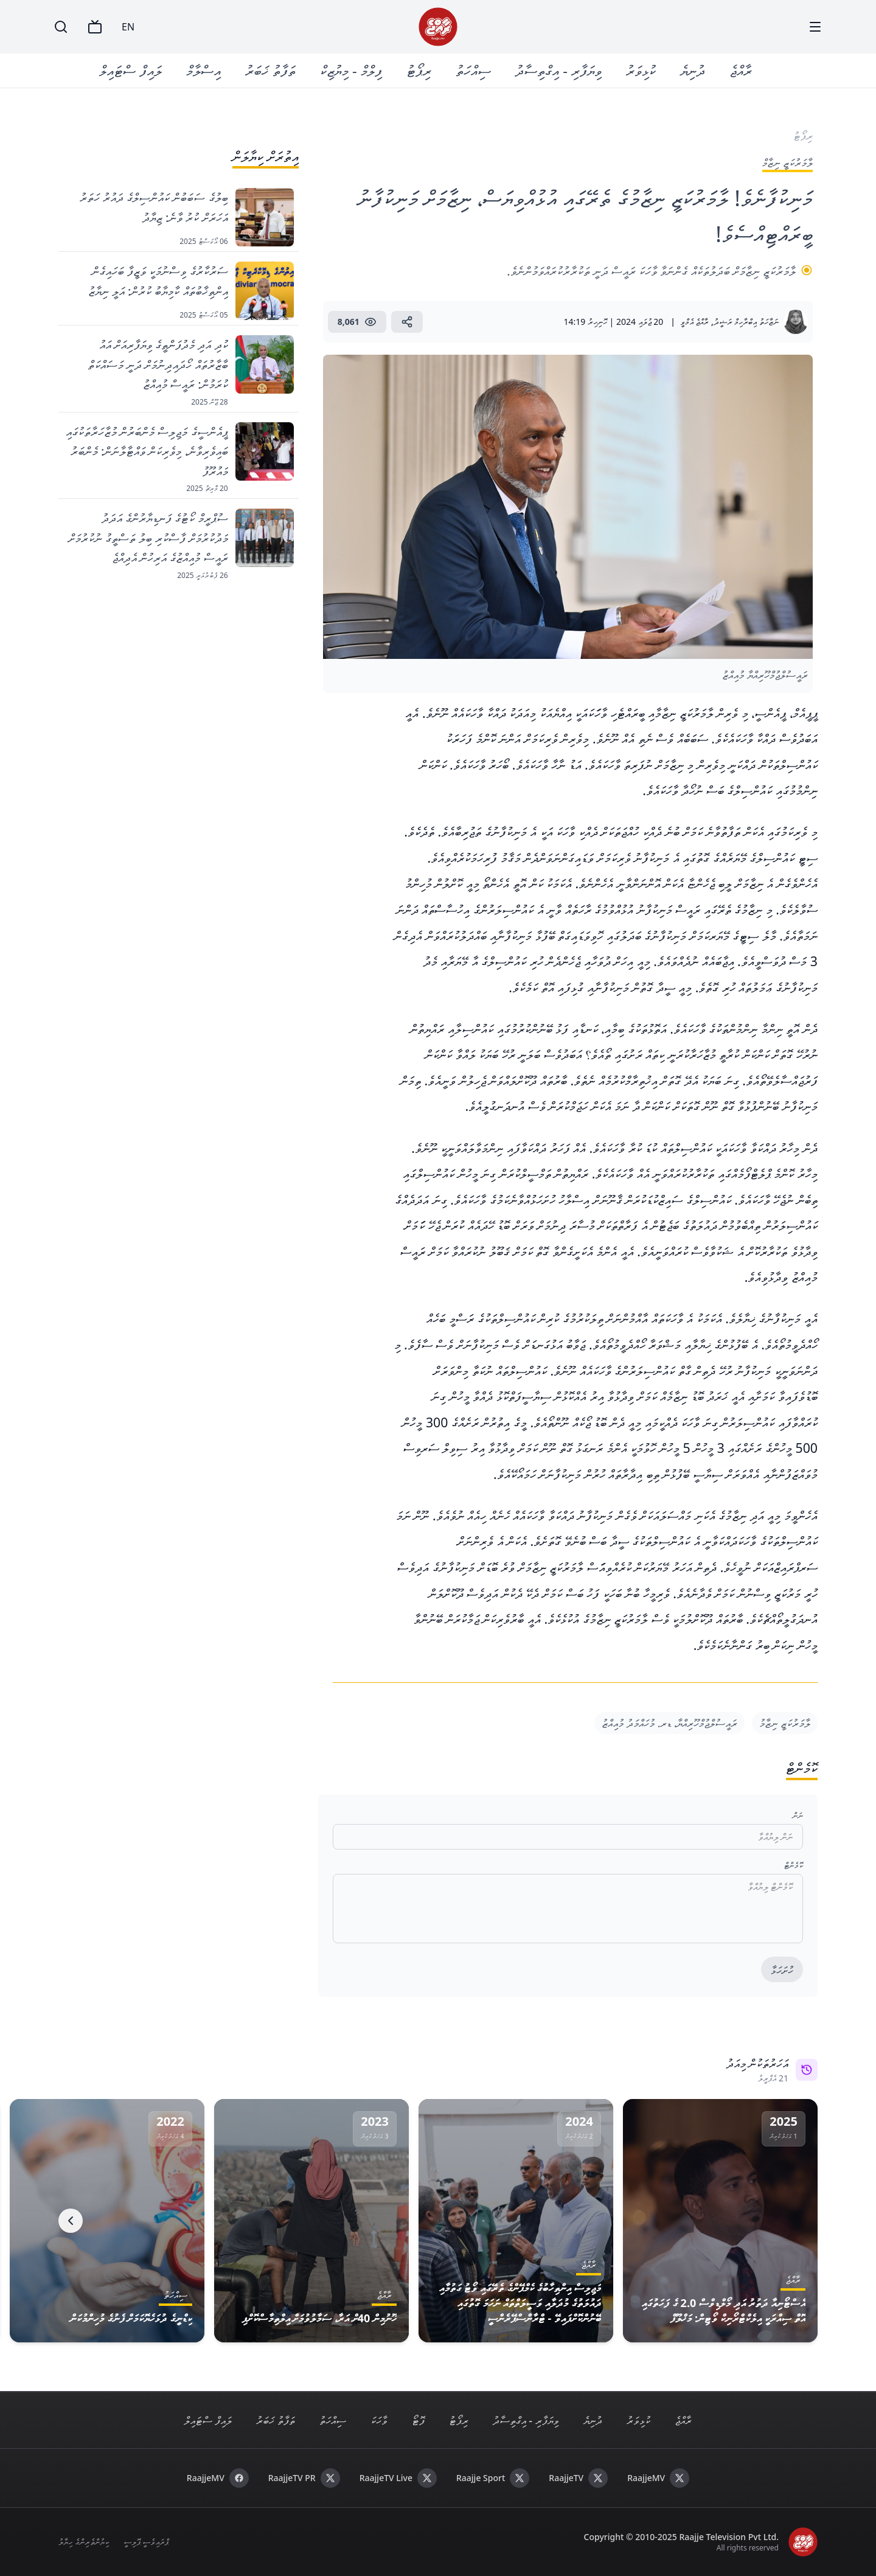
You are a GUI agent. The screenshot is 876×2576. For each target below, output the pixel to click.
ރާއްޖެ (740, 70)
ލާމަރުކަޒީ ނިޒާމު (784, 1723)
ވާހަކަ (379, 2420)
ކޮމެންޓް (793, 1865)
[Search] (61, 27)
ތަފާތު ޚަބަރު (270, 70)
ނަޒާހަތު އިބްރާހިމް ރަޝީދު (746, 321)
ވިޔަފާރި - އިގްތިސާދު (558, 70)
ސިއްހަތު (473, 70)
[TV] (95, 27)
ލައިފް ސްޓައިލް (131, 70)
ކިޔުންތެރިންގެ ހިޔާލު (83, 2541)
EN (128, 26)
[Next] (70, 2221)
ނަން (798, 1815)
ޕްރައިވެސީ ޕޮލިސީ (146, 2541)
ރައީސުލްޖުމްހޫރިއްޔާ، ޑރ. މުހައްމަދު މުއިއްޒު (669, 1723)
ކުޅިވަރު (641, 70)
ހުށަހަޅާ (782, 1970)
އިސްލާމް (203, 70)
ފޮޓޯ (418, 2420)
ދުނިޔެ (692, 70)
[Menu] (815, 27)
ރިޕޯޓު (418, 70)
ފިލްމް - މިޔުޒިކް (351, 70)
